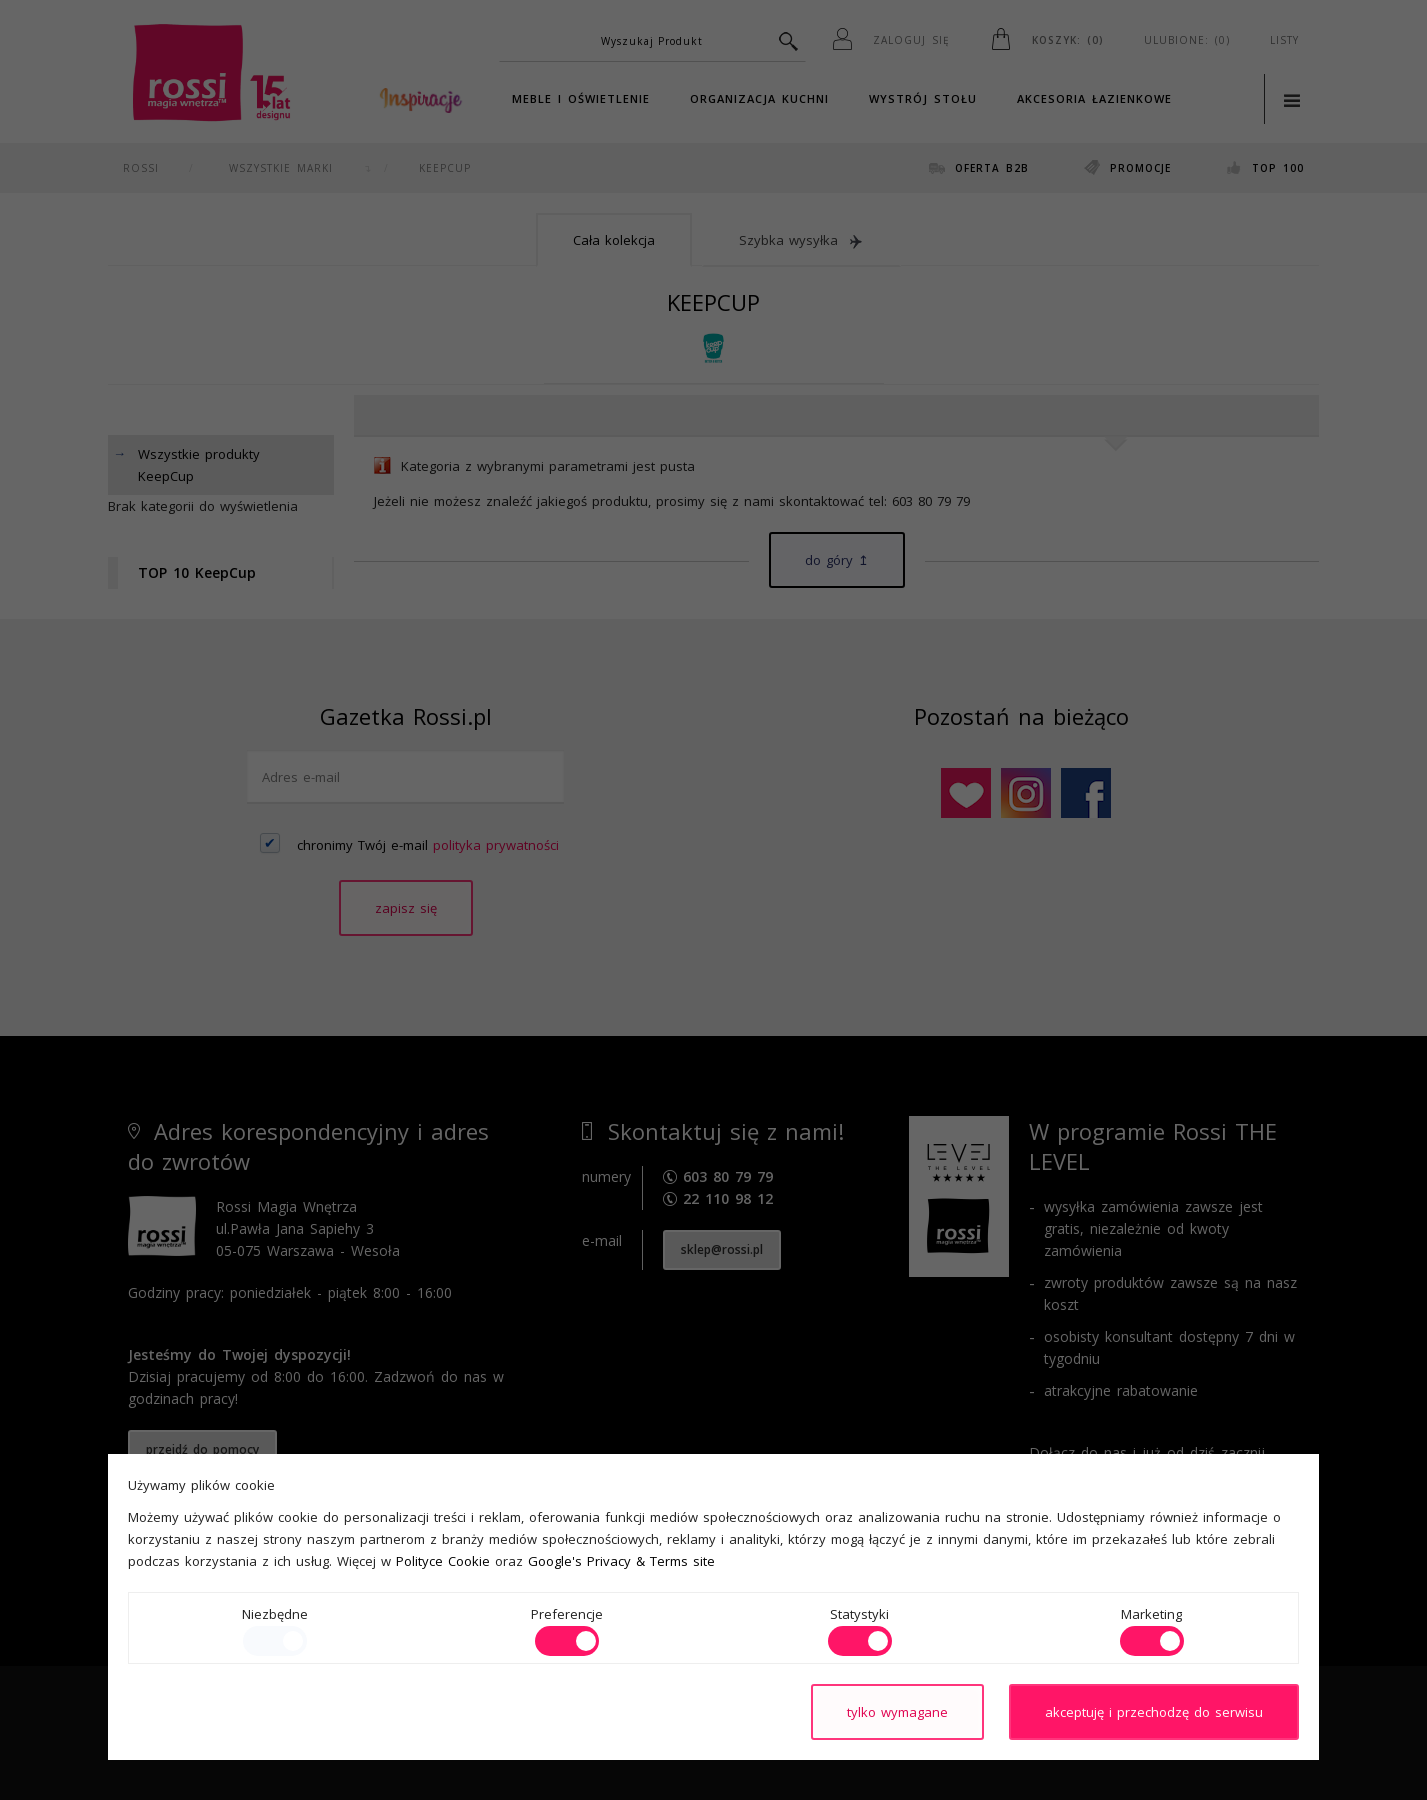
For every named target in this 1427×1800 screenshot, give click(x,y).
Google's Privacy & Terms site (621, 1561)
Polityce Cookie (443, 1561)
